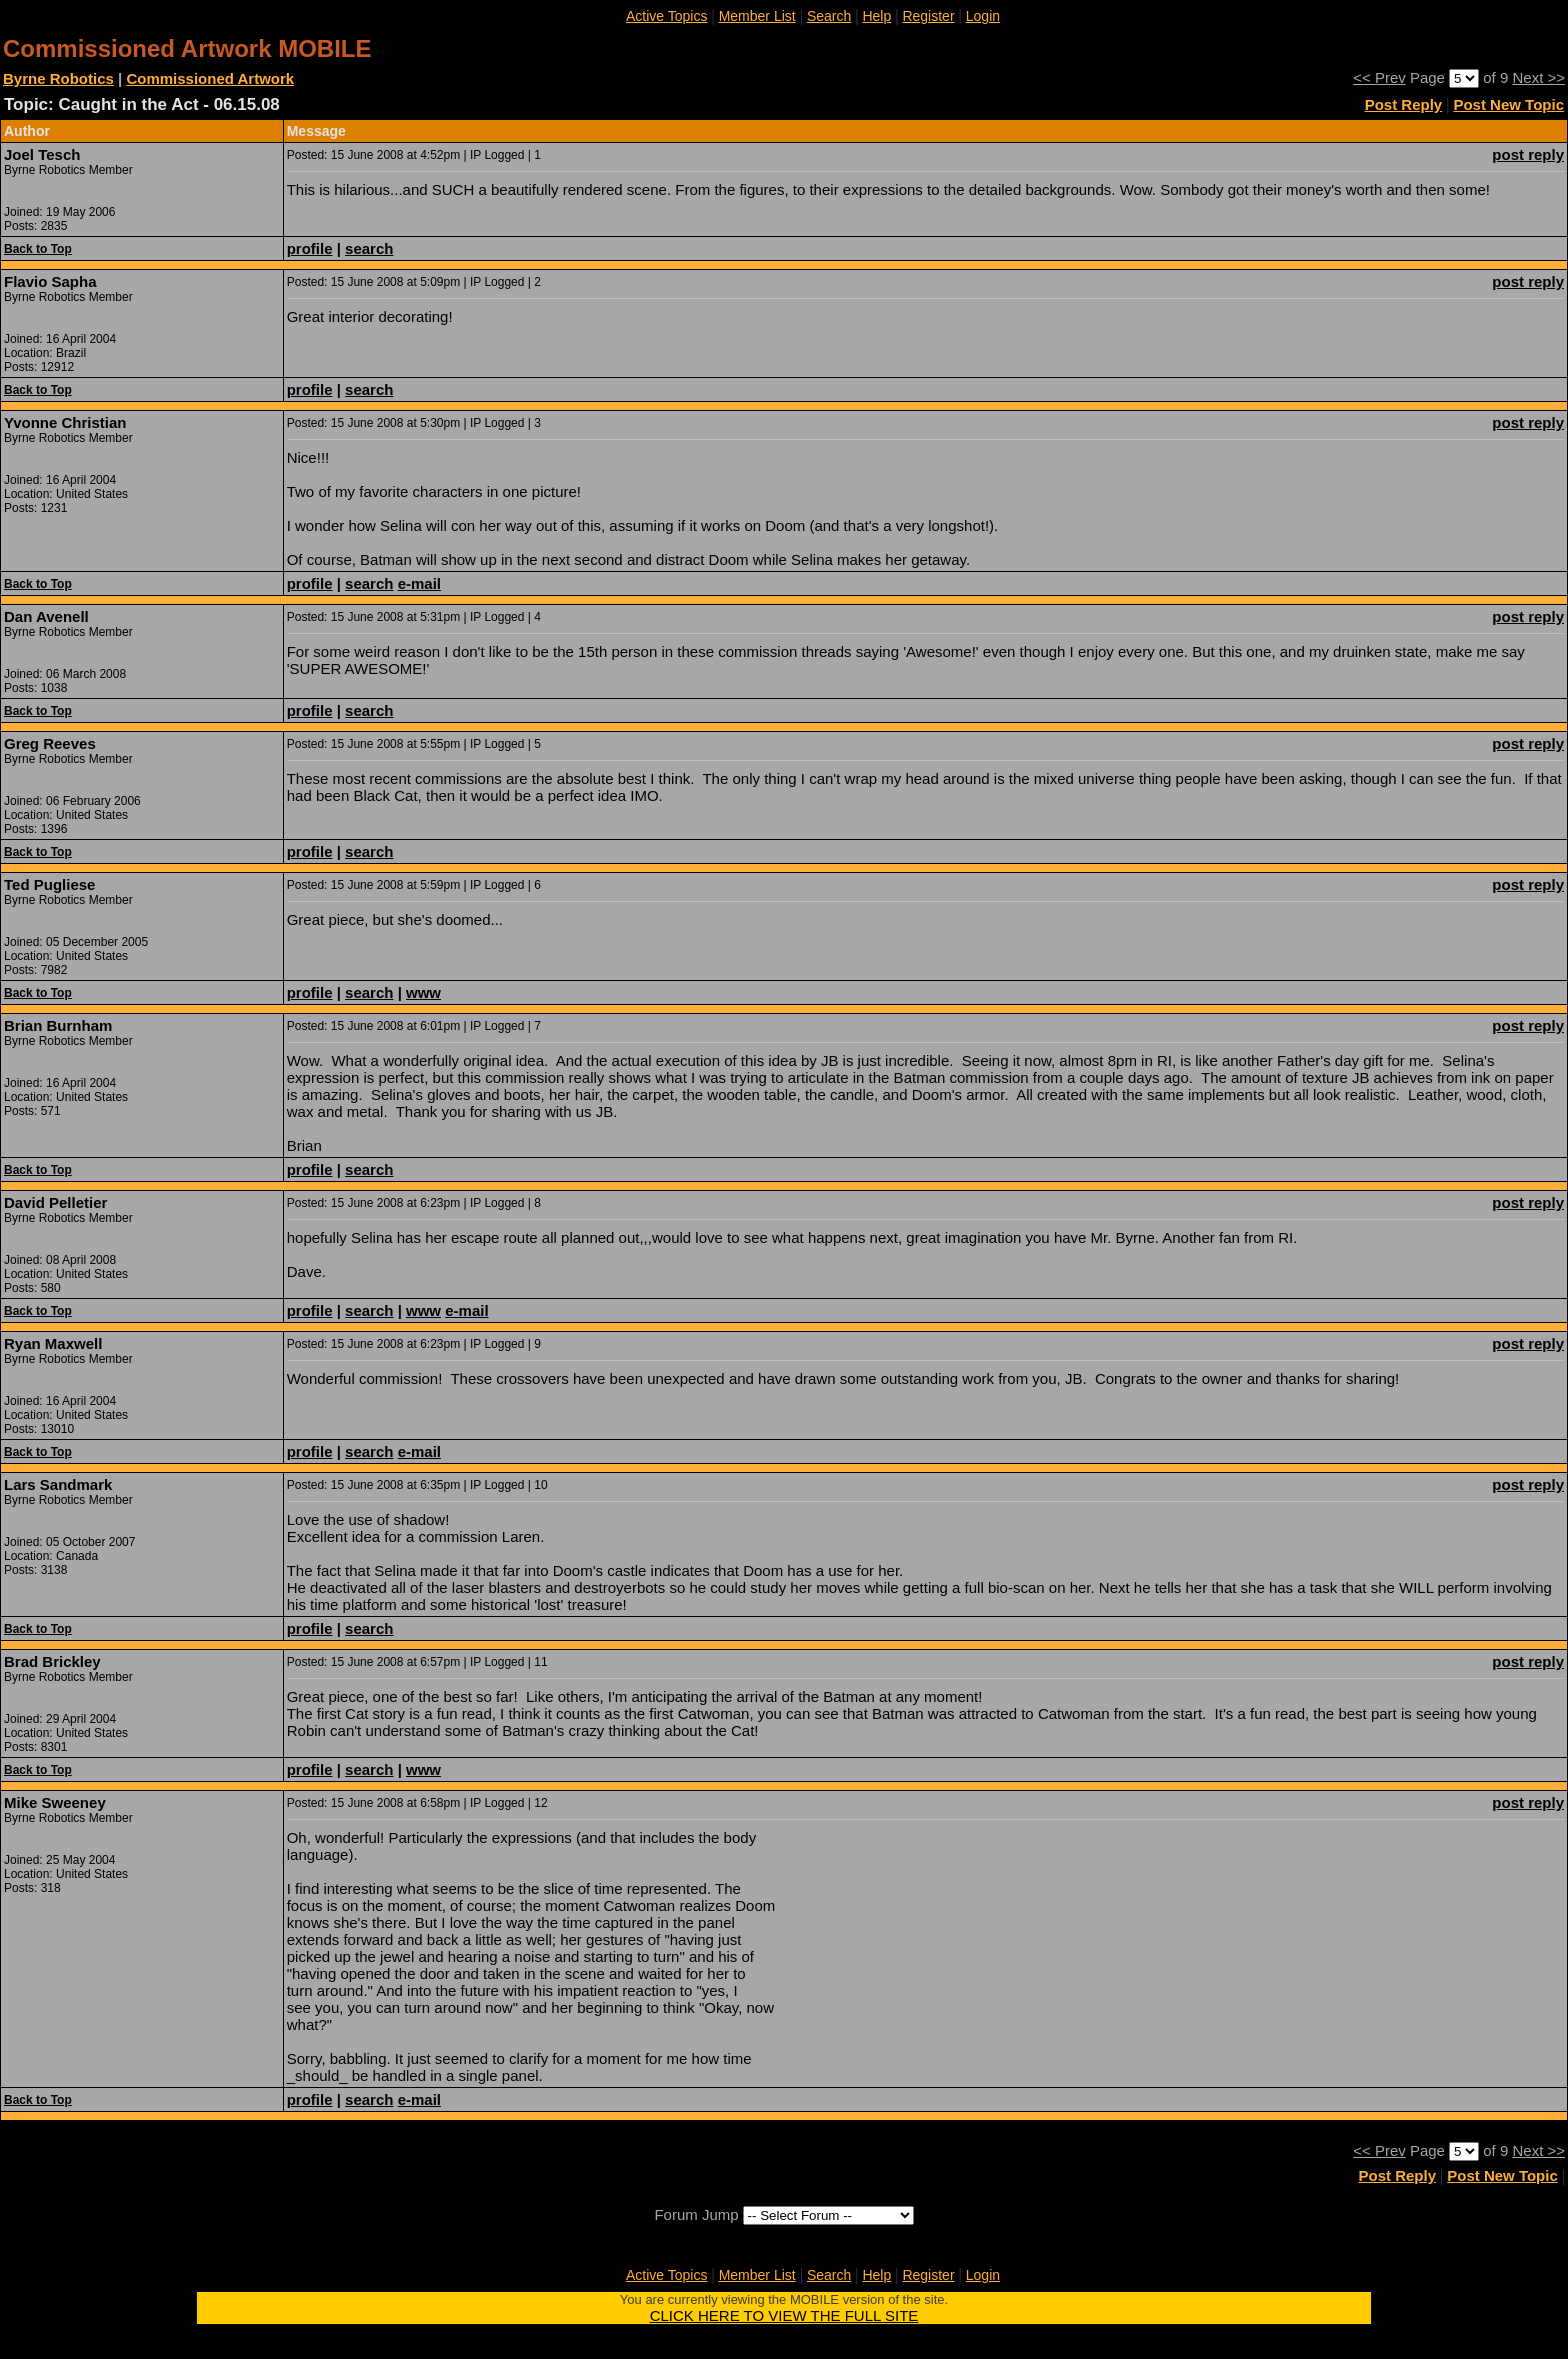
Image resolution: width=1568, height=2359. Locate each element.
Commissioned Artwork (210, 78)
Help (876, 16)
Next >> (1538, 77)
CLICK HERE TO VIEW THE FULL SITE (784, 2315)
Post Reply (1404, 104)
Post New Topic (1508, 104)
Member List (757, 16)
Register (928, 16)
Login (983, 16)
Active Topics (666, 16)
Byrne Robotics (58, 78)
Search (829, 16)
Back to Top (38, 249)
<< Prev (1379, 77)
